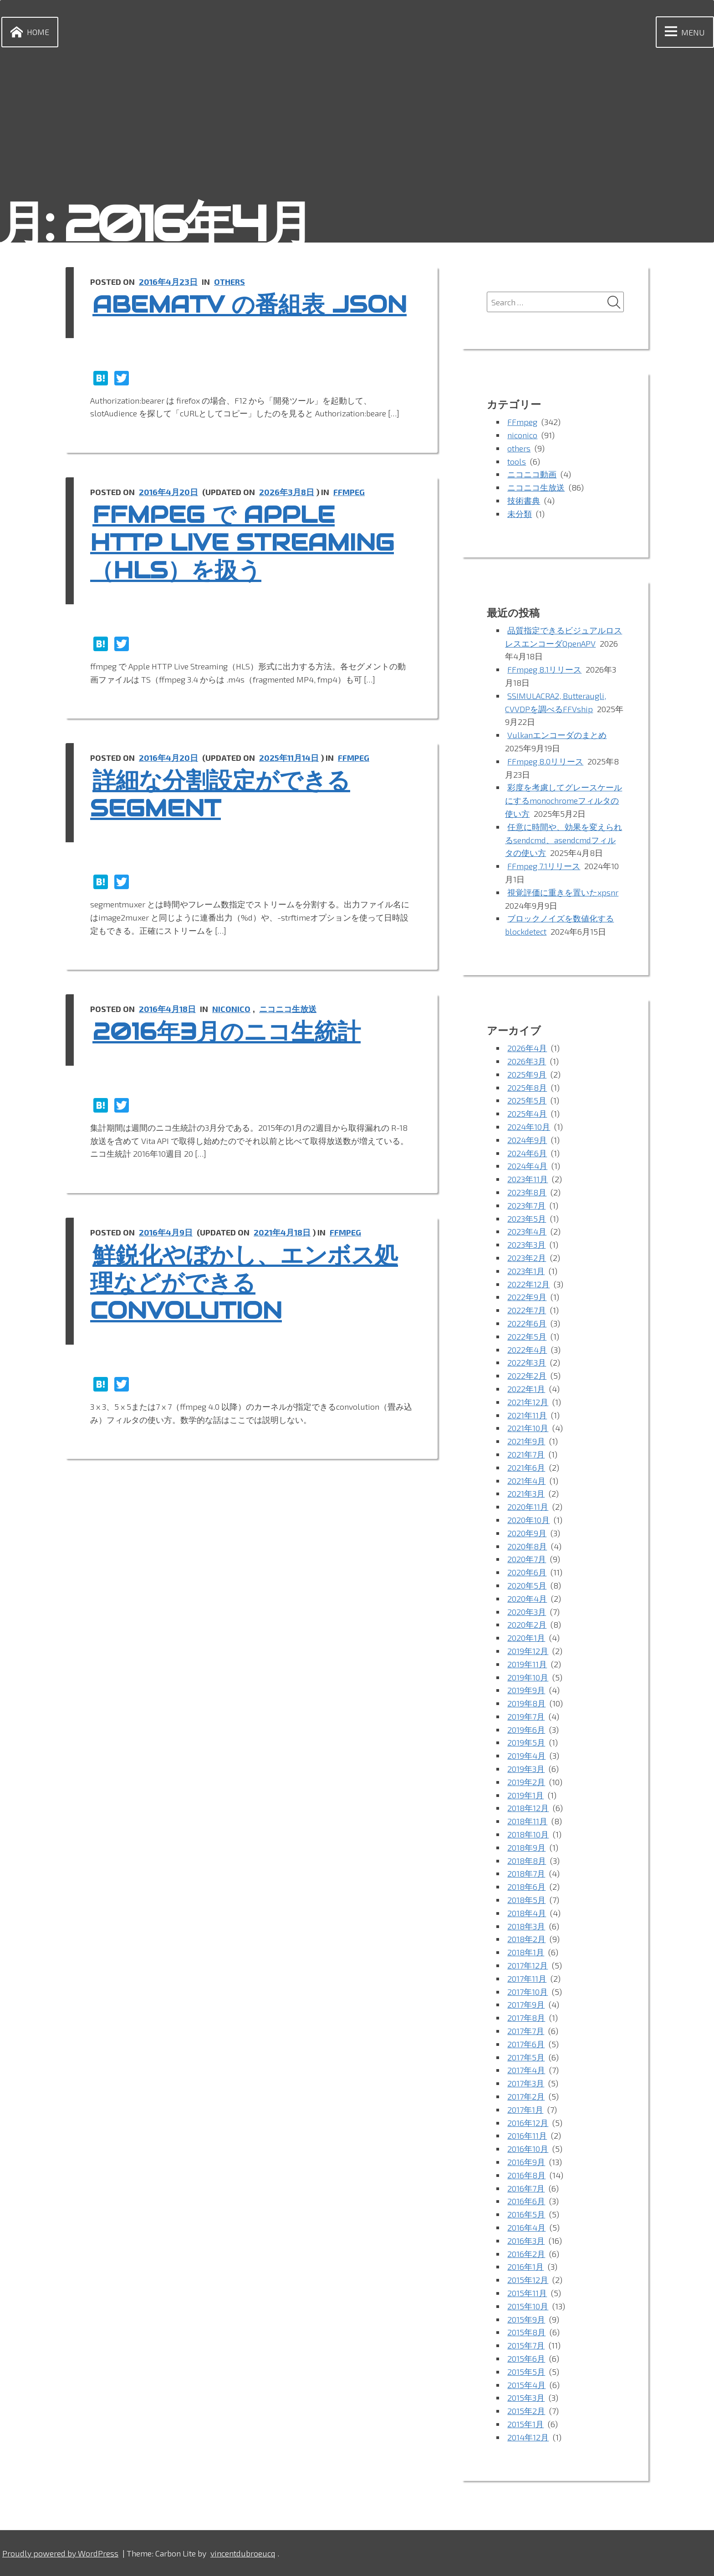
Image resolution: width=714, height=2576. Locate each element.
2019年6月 (526, 1730)
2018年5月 (526, 1900)
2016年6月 (526, 2201)
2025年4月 (527, 1113)
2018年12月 (528, 1808)
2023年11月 (527, 1179)
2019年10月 (527, 1677)
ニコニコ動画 (531, 474)
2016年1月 (525, 2267)
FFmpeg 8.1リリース (544, 669)
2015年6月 (526, 2358)
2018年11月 (527, 1821)
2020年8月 (527, 1546)
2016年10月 (527, 2149)
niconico (231, 1009)
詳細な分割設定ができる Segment (220, 794)
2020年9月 (526, 1533)
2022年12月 (528, 1284)
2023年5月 (526, 1219)
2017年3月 (525, 2083)
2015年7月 (526, 2345)
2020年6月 (526, 1572)
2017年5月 (526, 2057)
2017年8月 (526, 2018)
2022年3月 (526, 1362)
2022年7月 (526, 1310)
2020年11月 (527, 1507)
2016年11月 (527, 2136)
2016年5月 (526, 2214)
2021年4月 (526, 1481)
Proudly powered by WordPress (60, 2553)
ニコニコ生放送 (287, 1009)
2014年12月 (528, 2437)
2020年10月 (528, 1520)
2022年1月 (526, 1389)
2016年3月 (526, 2241)
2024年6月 (527, 1153)
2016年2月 (526, 2254)
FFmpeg (349, 492)
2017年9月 (526, 2004)
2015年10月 (527, 2306)
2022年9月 (526, 1297)
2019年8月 (526, 1703)
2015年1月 (525, 2424)
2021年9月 (526, 1441)
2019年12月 (527, 1651)
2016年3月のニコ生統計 (226, 1032)
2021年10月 (527, 1428)
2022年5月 (526, 1336)
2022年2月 (526, 1376)
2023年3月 (526, 1245)
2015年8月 (526, 2332)
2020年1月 (526, 1638)
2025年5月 (526, 1100)
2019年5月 (526, 1742)
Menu (683, 32)
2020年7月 (526, 1559)
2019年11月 (527, 1664)
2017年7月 (525, 2031)
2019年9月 (526, 1690)
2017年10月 (527, 1992)
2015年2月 (526, 2411)
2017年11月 (526, 1979)
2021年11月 (527, 1415)
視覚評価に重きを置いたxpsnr (562, 892)
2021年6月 (526, 1468)
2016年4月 (526, 2227)
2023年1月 (526, 1271)
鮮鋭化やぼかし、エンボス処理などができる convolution (244, 1283)
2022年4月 (527, 1350)
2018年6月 (526, 1887)
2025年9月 (526, 1074)
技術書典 (523, 501)
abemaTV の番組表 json (249, 304)
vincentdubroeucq (242, 2553)
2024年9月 (527, 1140)
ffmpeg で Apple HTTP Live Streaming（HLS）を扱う (242, 542)
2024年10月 (528, 1127)
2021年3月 (526, 1493)
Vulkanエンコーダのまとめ (557, 735)
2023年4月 (526, 1231)
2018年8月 (526, 1861)
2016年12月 (527, 2123)
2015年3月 (526, 2398)
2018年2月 (526, 1939)
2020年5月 (526, 1585)
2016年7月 (526, 2188)
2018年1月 (525, 1952)
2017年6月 (526, 2044)
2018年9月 (526, 1847)
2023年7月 (526, 1205)
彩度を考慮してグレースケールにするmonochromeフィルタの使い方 (563, 800)
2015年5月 (526, 2372)
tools (516, 461)
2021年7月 (526, 1454)
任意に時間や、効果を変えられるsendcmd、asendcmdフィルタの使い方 (563, 840)
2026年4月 (527, 1048)
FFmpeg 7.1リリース (543, 866)
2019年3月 (526, 1769)
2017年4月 (526, 2070)
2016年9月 (526, 2162)
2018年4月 (526, 1913)
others (229, 282)
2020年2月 (526, 1624)
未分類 (519, 514)
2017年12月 (527, 1965)
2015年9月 (526, 2319)
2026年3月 (526, 1061)
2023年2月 (526, 1258)
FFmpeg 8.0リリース (545, 761)
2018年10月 (528, 1834)
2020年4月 (527, 1599)
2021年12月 (527, 1402)
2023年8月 (526, 1192)
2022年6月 (526, 1323)
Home (27, 32)
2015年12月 (527, 2280)
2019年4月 (526, 1756)
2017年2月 (526, 2096)
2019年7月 (526, 1716)
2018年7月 (526, 1873)
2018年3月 (526, 1926)
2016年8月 (526, 2175)
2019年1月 (525, 1795)
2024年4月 (527, 1166)
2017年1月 (525, 2110)
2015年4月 (526, 2385)
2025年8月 (527, 1088)
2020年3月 (526, 1612)
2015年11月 (527, 2293)
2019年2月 (526, 1782)
